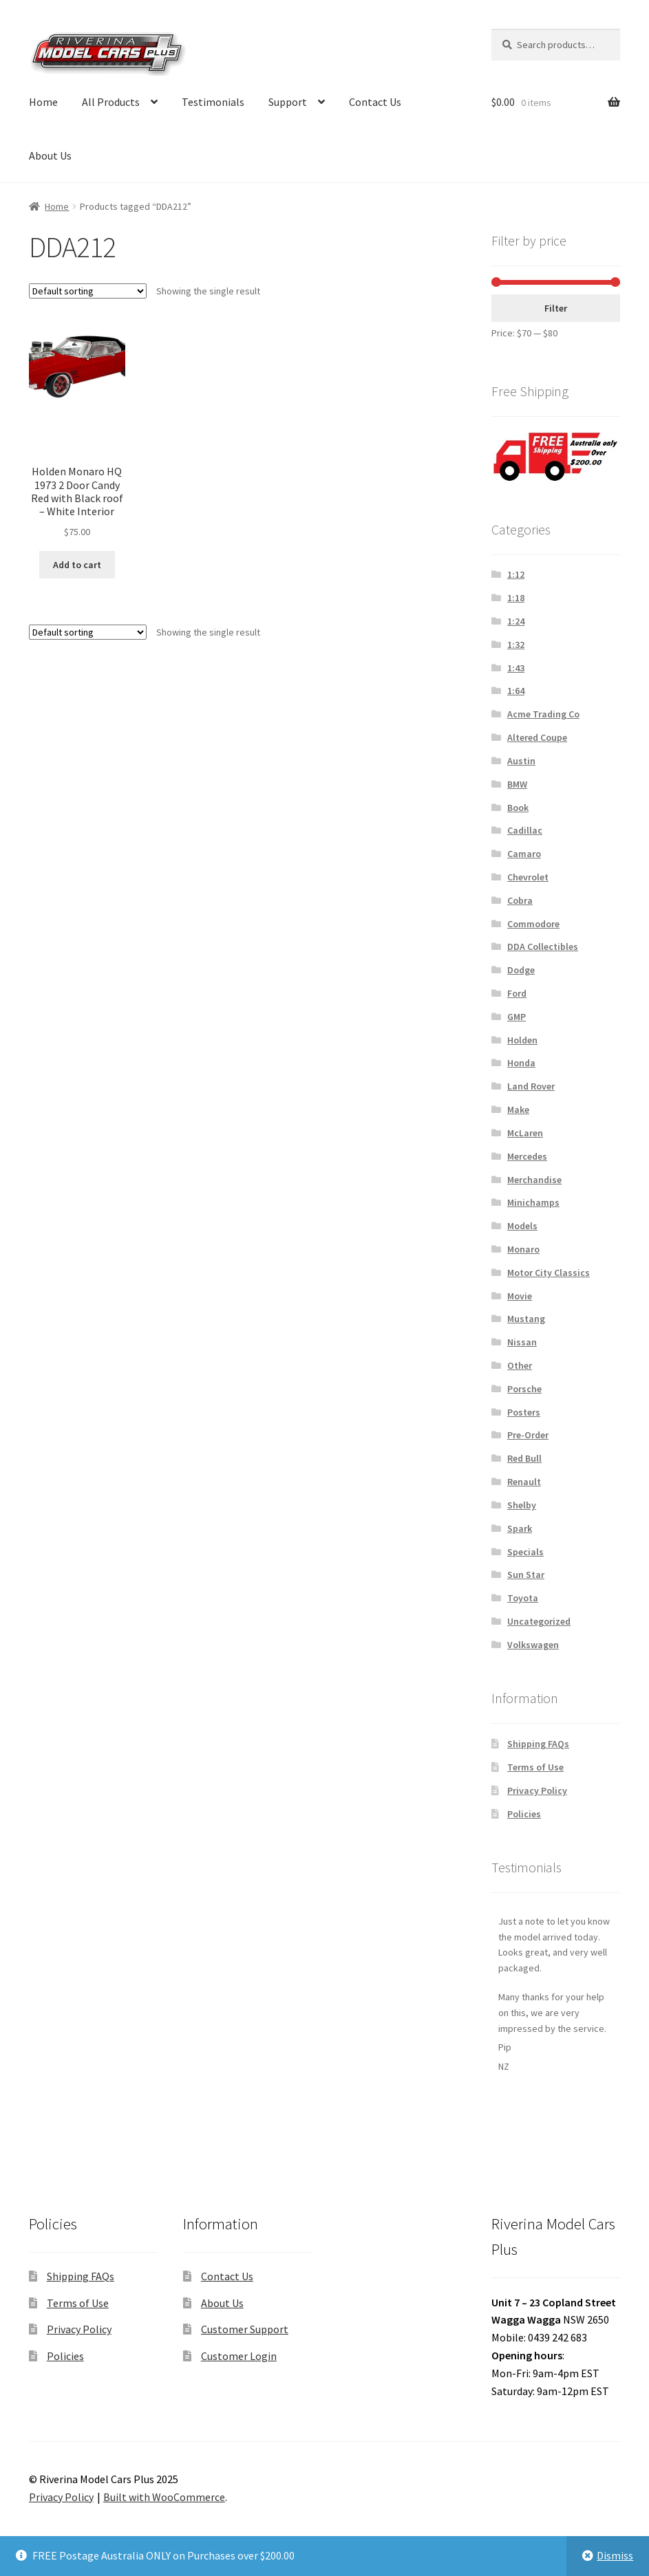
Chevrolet (528, 877)
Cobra (520, 900)
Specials (525, 1552)
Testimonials (213, 102)
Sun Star (525, 1574)
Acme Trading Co (543, 714)
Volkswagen (533, 1644)
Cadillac (524, 830)
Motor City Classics (548, 1272)
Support (287, 102)
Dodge (521, 970)
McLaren (525, 1133)
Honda (521, 1063)
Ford (516, 993)
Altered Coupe (537, 737)
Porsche (524, 1389)
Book (518, 807)
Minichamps (533, 1202)
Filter (555, 308)
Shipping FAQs (538, 1744)
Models (522, 1226)
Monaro (523, 1249)
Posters (523, 1412)
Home (43, 102)
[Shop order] (88, 291)
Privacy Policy (537, 1790)
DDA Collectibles (542, 946)
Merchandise (534, 1179)
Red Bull (524, 1458)
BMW (517, 784)
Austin (521, 761)
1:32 (515, 644)
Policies (524, 1814)
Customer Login (239, 2356)
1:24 (515, 621)
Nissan (522, 1342)
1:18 (515, 598)
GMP (516, 1016)
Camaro (524, 853)
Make (518, 1109)
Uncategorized (539, 1621)
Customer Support (244, 2329)
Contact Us (375, 102)
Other (519, 1365)
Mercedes (527, 1156)
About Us (50, 155)
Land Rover (531, 1086)
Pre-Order (528, 1435)
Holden (522, 1040)
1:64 (515, 690)
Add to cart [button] (77, 565)
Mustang (526, 1318)
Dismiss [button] (615, 2555)
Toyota (522, 1598)
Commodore (533, 924)
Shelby (521, 1505)
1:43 (515, 668)
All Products (111, 102)
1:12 (515, 574)
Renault (524, 1481)
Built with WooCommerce (164, 2497)
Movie (519, 1296)
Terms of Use (535, 1767)
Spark (519, 1528)
